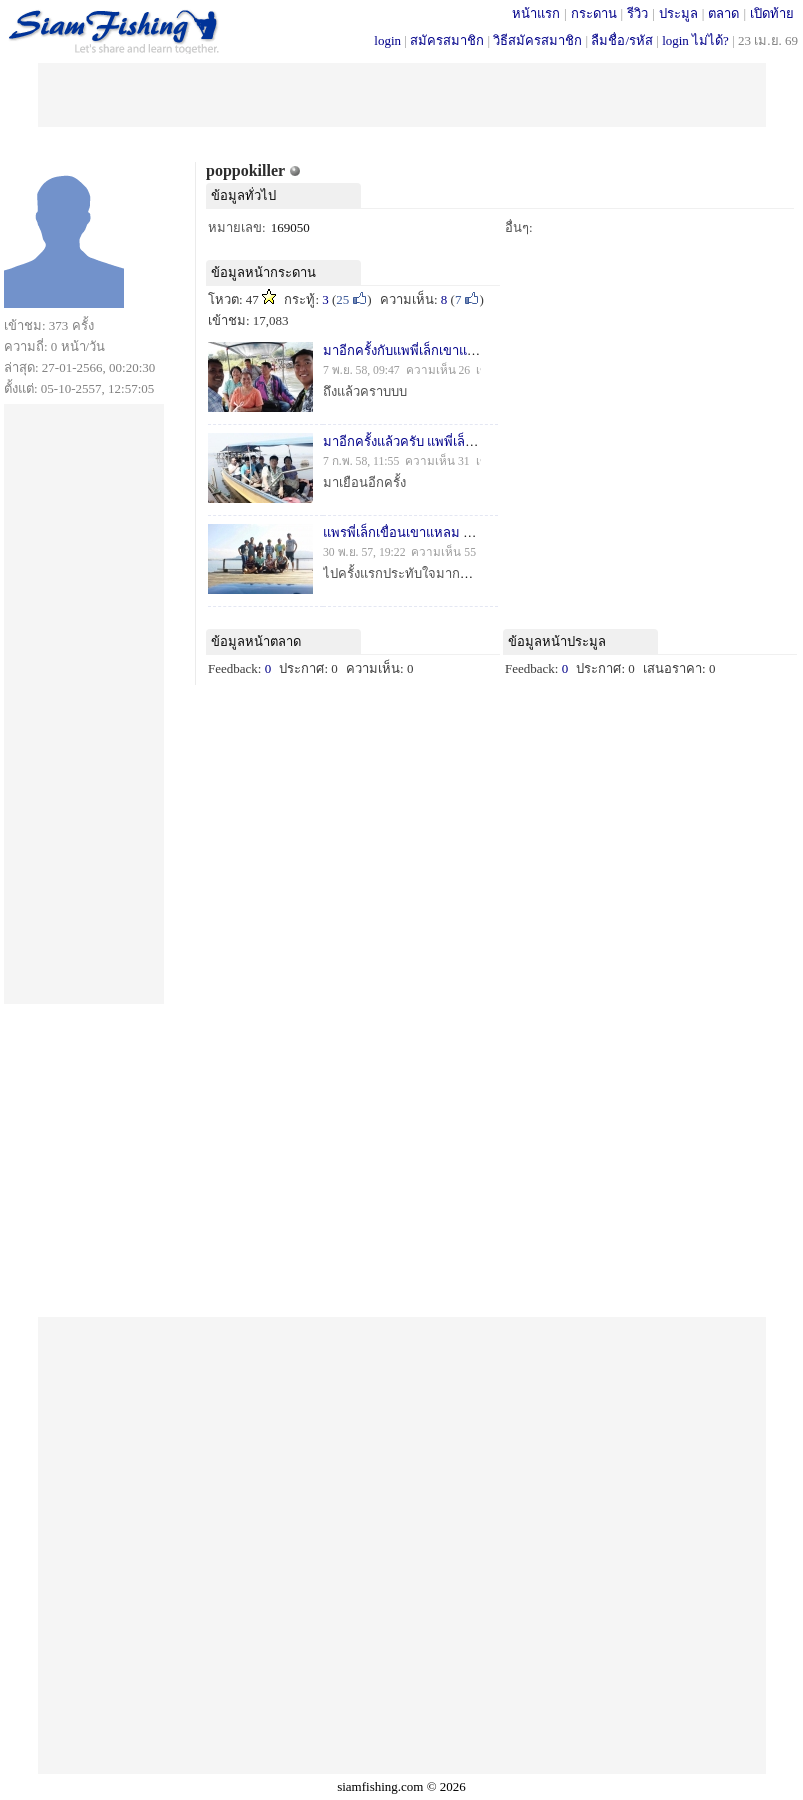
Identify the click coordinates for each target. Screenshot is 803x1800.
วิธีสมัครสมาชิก (537, 40)
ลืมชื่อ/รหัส (622, 40)
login (387, 40)
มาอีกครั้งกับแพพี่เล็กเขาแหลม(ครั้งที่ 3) (432, 350)
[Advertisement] (402, 93)
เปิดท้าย (772, 13)
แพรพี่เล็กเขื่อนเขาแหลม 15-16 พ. (416, 532)
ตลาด (723, 13)
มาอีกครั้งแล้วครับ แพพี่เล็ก (398, 441)
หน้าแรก (536, 13)
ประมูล (678, 13)
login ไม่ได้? (695, 40)
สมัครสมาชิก (447, 40)
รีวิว (637, 13)
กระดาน (594, 13)
